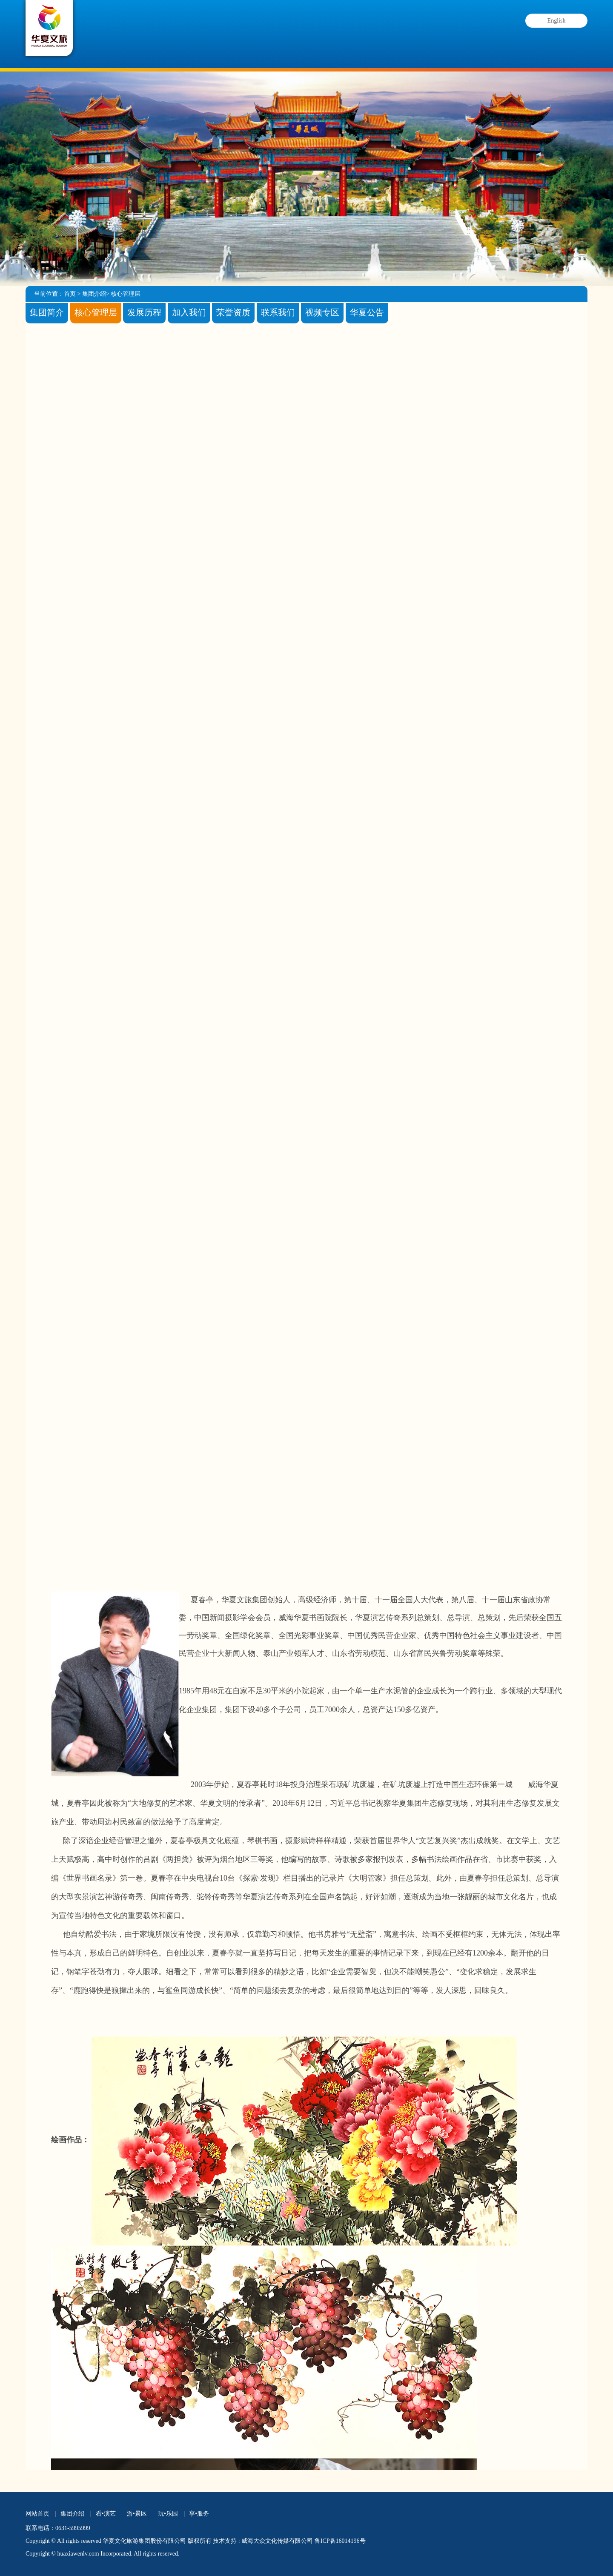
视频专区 (322, 310)
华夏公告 (367, 310)
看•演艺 (227, 40)
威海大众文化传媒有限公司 (277, 2541)
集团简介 (47, 310)
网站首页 (37, 2513)
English (556, 20)
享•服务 (199, 2513)
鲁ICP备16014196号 (340, 2541)
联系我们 (278, 310)
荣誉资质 (233, 310)
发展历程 (144, 310)
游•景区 (305, 53)
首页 (70, 294)
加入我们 (189, 310)
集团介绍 (149, 38)
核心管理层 (125, 294)
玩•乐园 (168, 2513)
